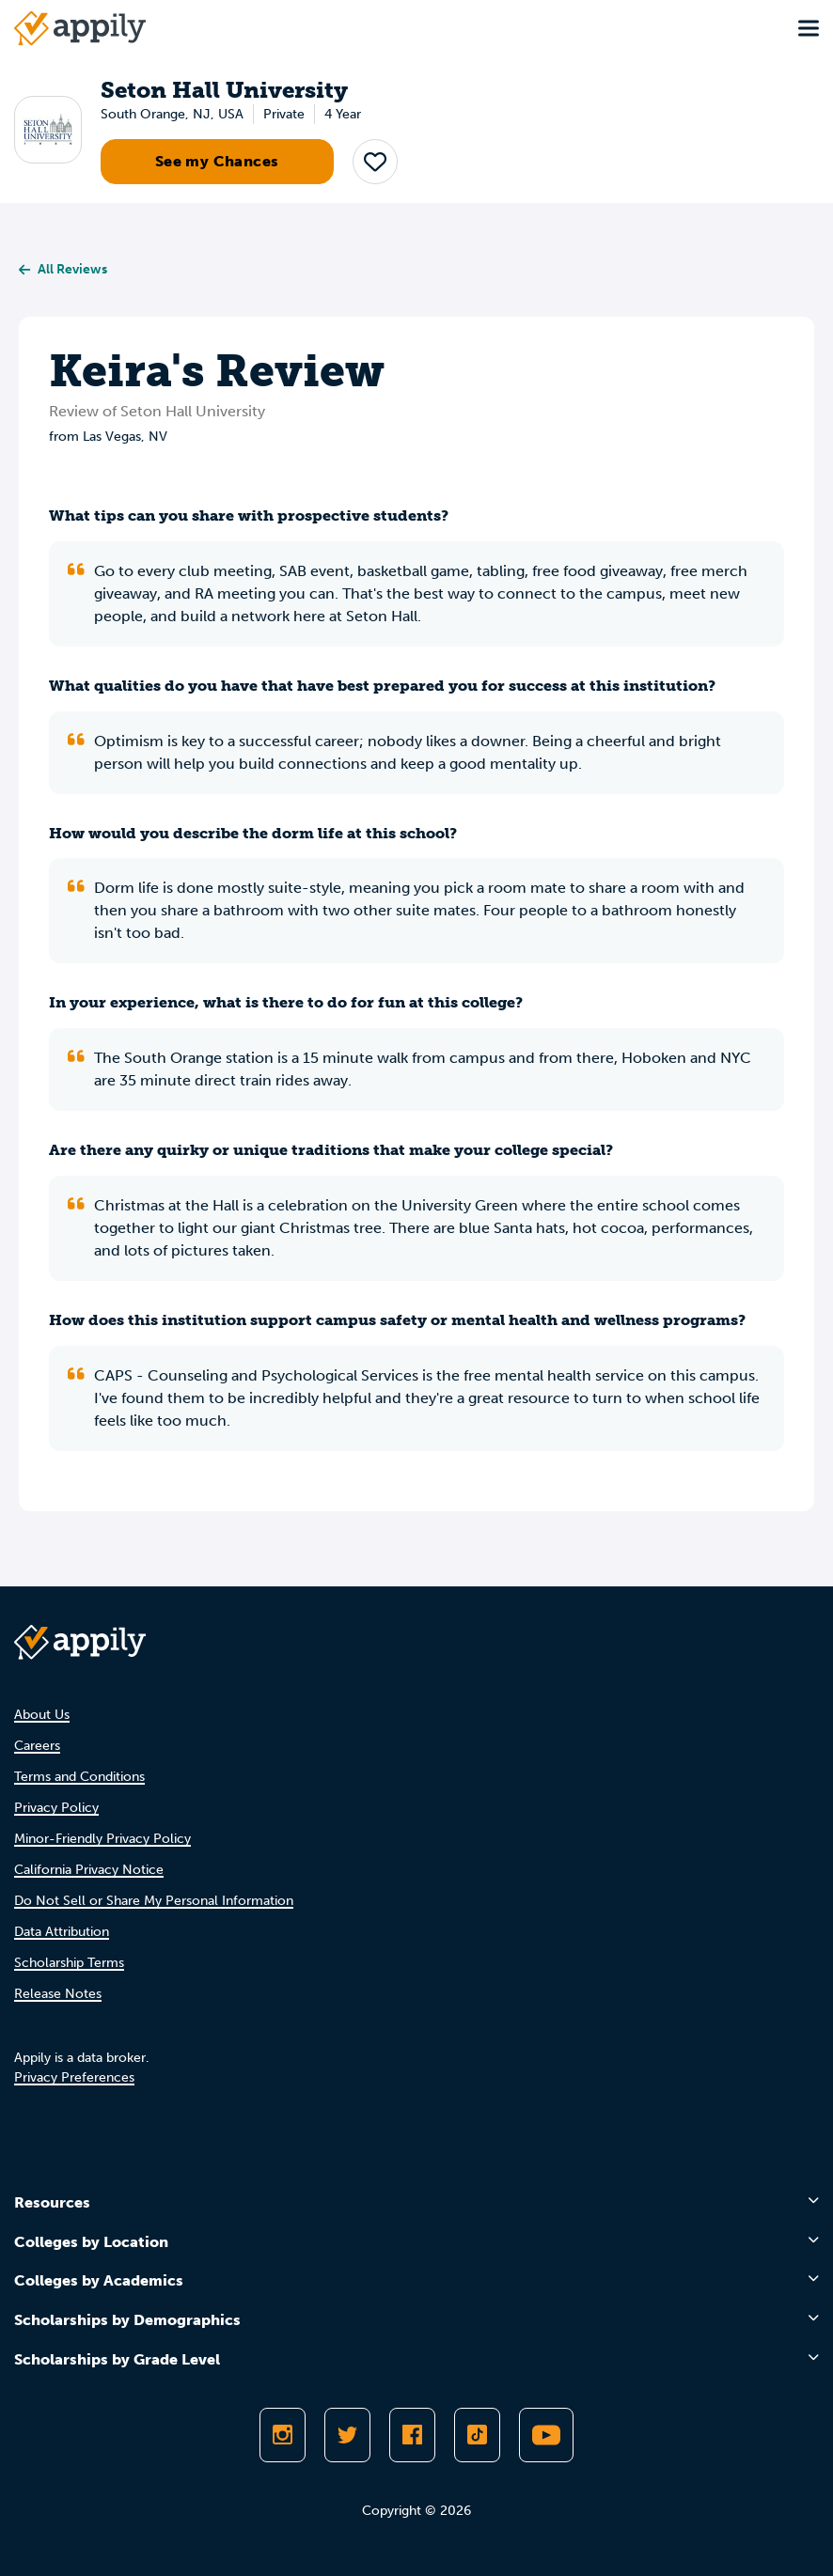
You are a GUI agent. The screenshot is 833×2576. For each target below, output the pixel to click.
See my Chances (217, 161)
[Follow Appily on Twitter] (347, 2435)
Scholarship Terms (69, 1963)
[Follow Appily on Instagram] (282, 2435)
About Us (42, 1715)
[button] (375, 161)
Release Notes (58, 1994)
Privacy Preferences (74, 2077)
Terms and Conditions (79, 1777)
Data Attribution (61, 1932)
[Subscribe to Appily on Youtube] (546, 2435)
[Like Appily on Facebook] (412, 2435)
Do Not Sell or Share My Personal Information (153, 1901)
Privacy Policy (56, 1808)
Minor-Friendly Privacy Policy (102, 1839)
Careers (37, 1746)
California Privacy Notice (89, 1870)
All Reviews (63, 269)
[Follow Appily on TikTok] (477, 2435)
